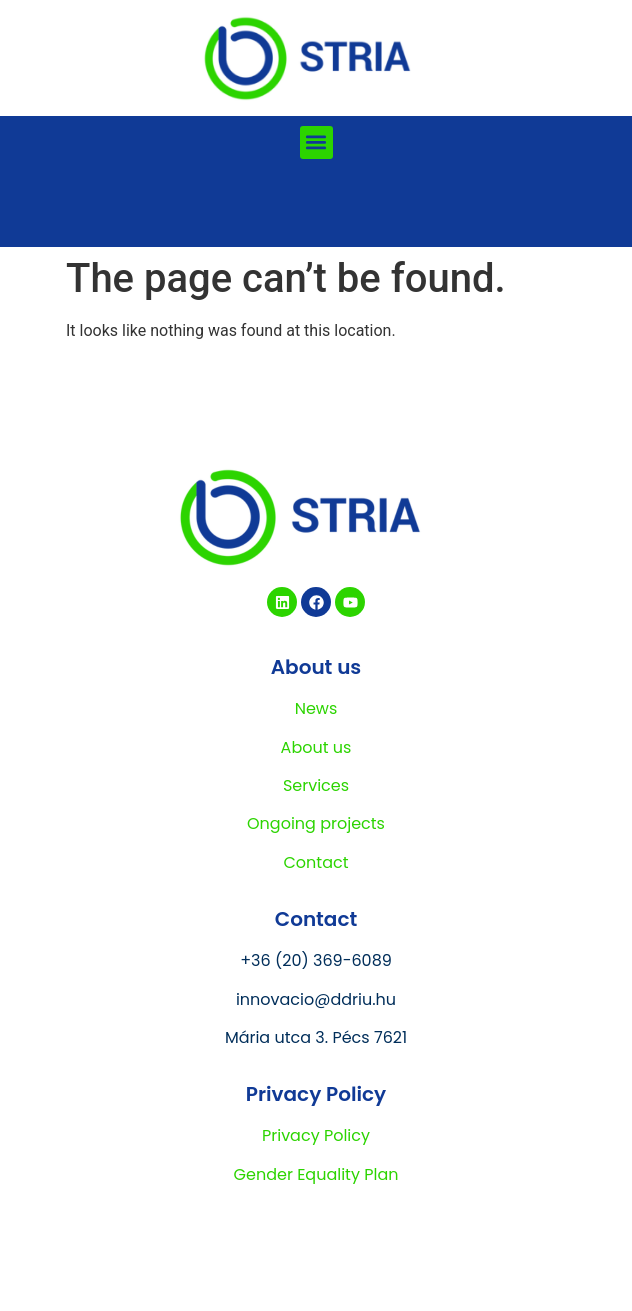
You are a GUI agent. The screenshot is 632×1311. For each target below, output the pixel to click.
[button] (316, 142)
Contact (315, 862)
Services (316, 785)
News (316, 708)
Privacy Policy (316, 1135)
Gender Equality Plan (316, 1174)
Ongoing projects (316, 823)
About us (316, 747)
